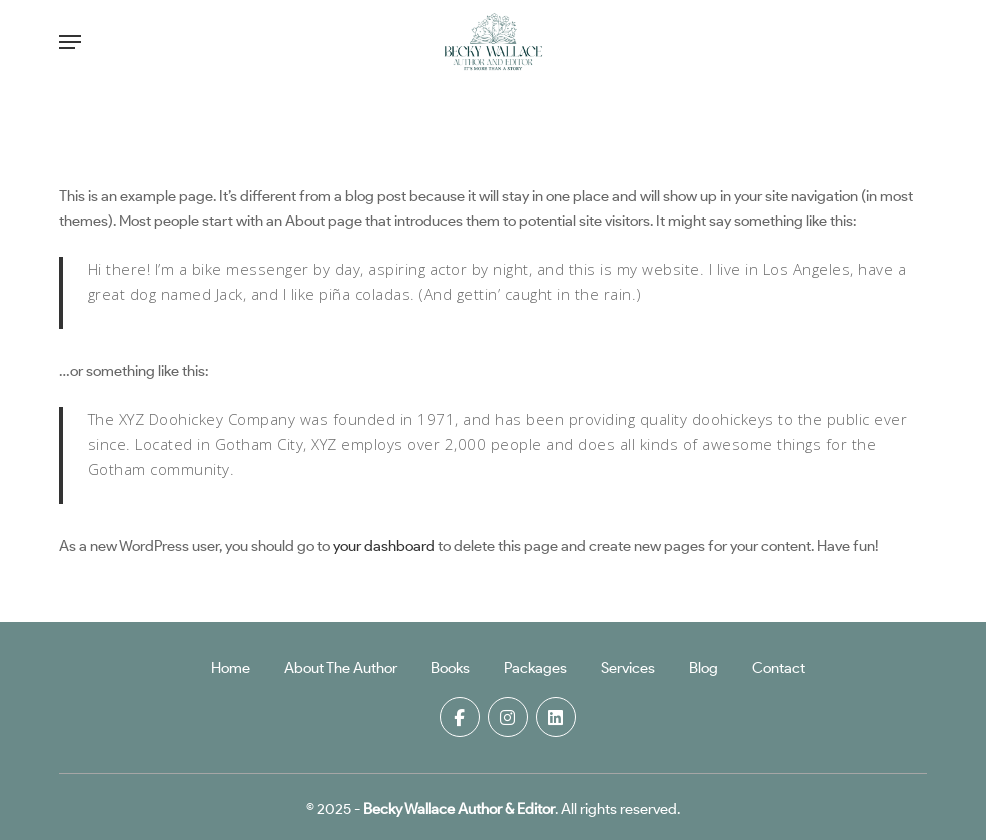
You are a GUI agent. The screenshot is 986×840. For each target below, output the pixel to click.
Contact (778, 668)
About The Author (340, 668)
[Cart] (904, 42)
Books (450, 668)
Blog (703, 668)
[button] (70, 42)
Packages (535, 668)
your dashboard (384, 546)
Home (230, 668)
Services (628, 668)
